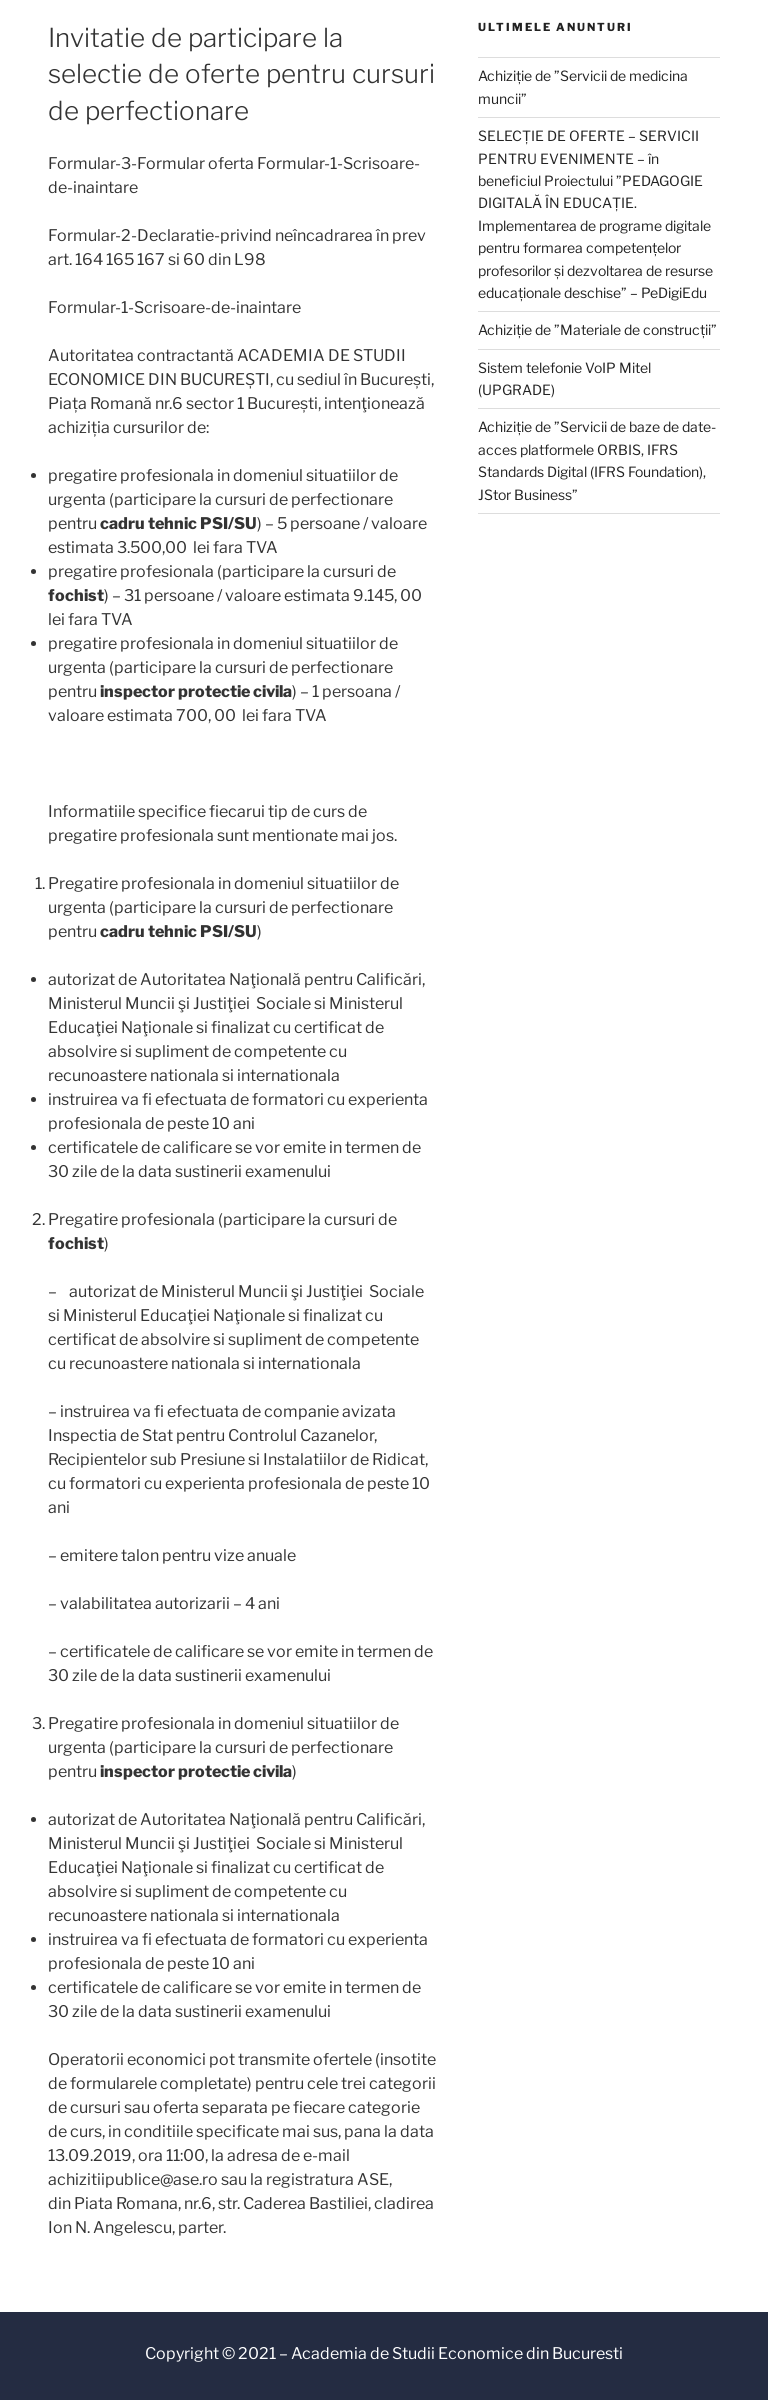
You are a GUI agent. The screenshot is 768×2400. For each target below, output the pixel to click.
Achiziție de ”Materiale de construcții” (597, 329)
